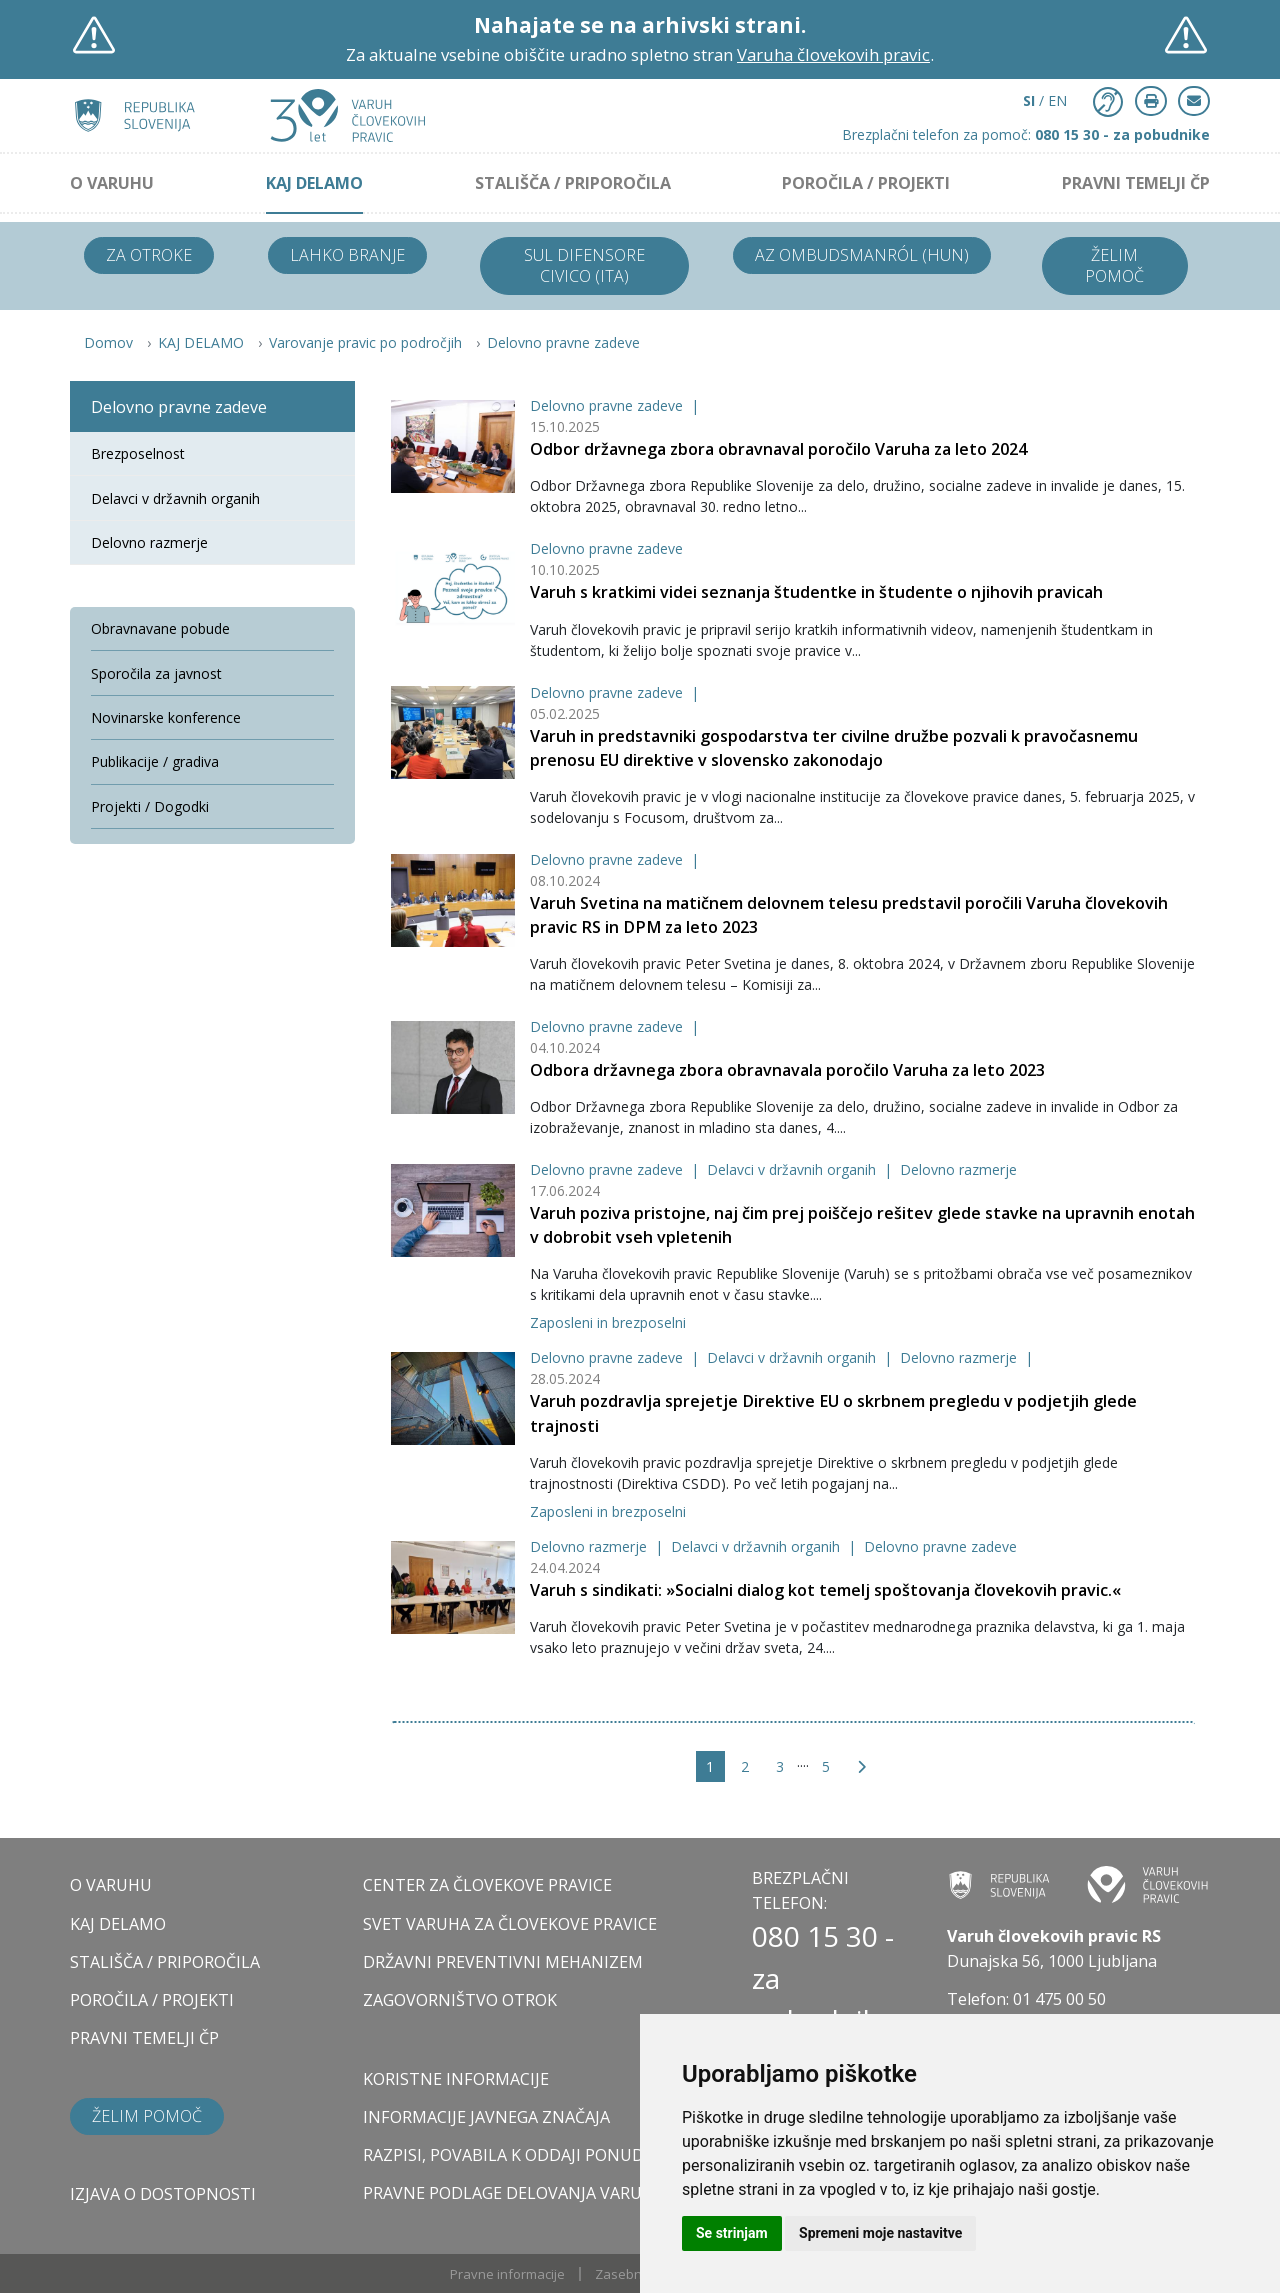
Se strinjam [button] (732, 2233)
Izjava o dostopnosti (163, 2194)
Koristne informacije (456, 2079)
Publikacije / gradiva (155, 761)
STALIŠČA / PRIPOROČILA (573, 183)
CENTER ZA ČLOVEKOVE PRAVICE (487, 1885)
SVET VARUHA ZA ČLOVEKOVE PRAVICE (510, 1924)
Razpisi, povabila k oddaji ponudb (509, 2155)
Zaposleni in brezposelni (608, 1322)
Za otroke (149, 255)
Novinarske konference (166, 717)
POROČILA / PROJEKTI (866, 183)
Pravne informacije (507, 2274)
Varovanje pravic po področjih (365, 342)
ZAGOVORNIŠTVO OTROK (460, 2000)
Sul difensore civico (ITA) (584, 265)
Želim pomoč (1114, 265)
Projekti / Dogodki (150, 806)
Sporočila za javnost (156, 673)
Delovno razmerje (958, 1169)
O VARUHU (112, 183)
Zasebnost (628, 2274)
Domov (108, 342)
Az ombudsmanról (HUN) (862, 255)
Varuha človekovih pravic (833, 54)
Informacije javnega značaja (486, 2117)
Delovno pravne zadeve (563, 342)
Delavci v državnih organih (793, 1169)
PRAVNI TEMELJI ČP (1136, 183)
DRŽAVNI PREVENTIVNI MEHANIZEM (503, 1962)
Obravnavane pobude (160, 628)
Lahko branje (347, 255)
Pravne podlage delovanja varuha (513, 2193)
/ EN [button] (1045, 100)
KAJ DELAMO (314, 183)
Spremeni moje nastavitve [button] (880, 2233)
